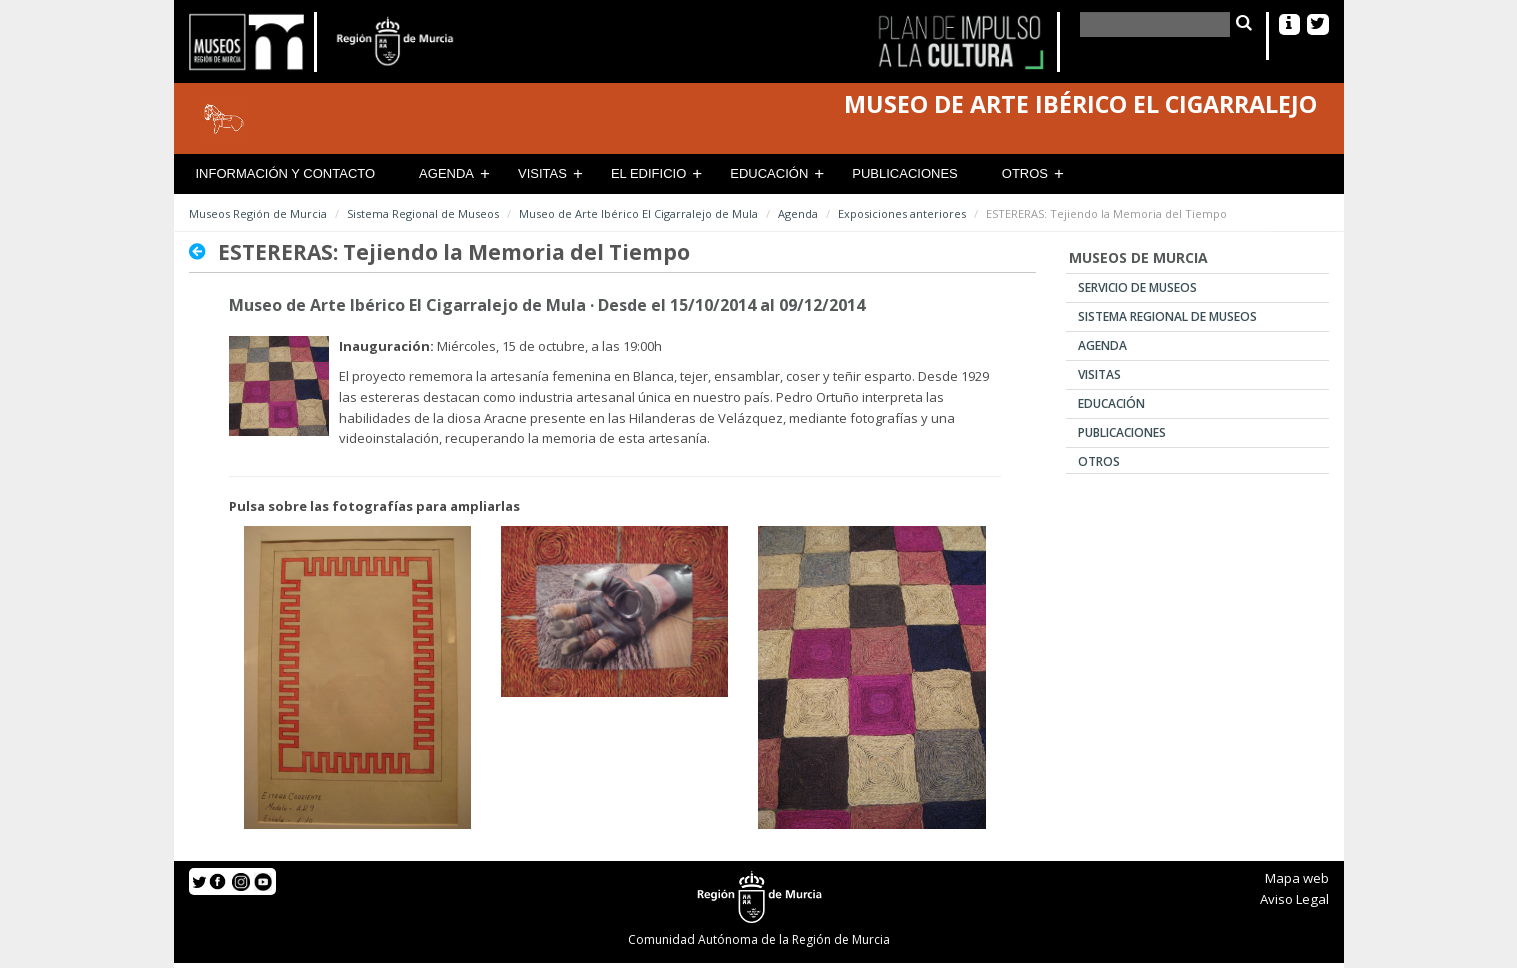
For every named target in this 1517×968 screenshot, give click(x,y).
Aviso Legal (1294, 899)
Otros (1025, 173)
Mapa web (1297, 878)
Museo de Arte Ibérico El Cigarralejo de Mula (638, 213)
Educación (769, 173)
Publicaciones (904, 173)
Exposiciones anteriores (902, 213)
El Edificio (648, 173)
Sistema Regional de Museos (423, 213)
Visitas (542, 173)
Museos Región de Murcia (258, 213)
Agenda (446, 173)
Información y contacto (286, 173)
